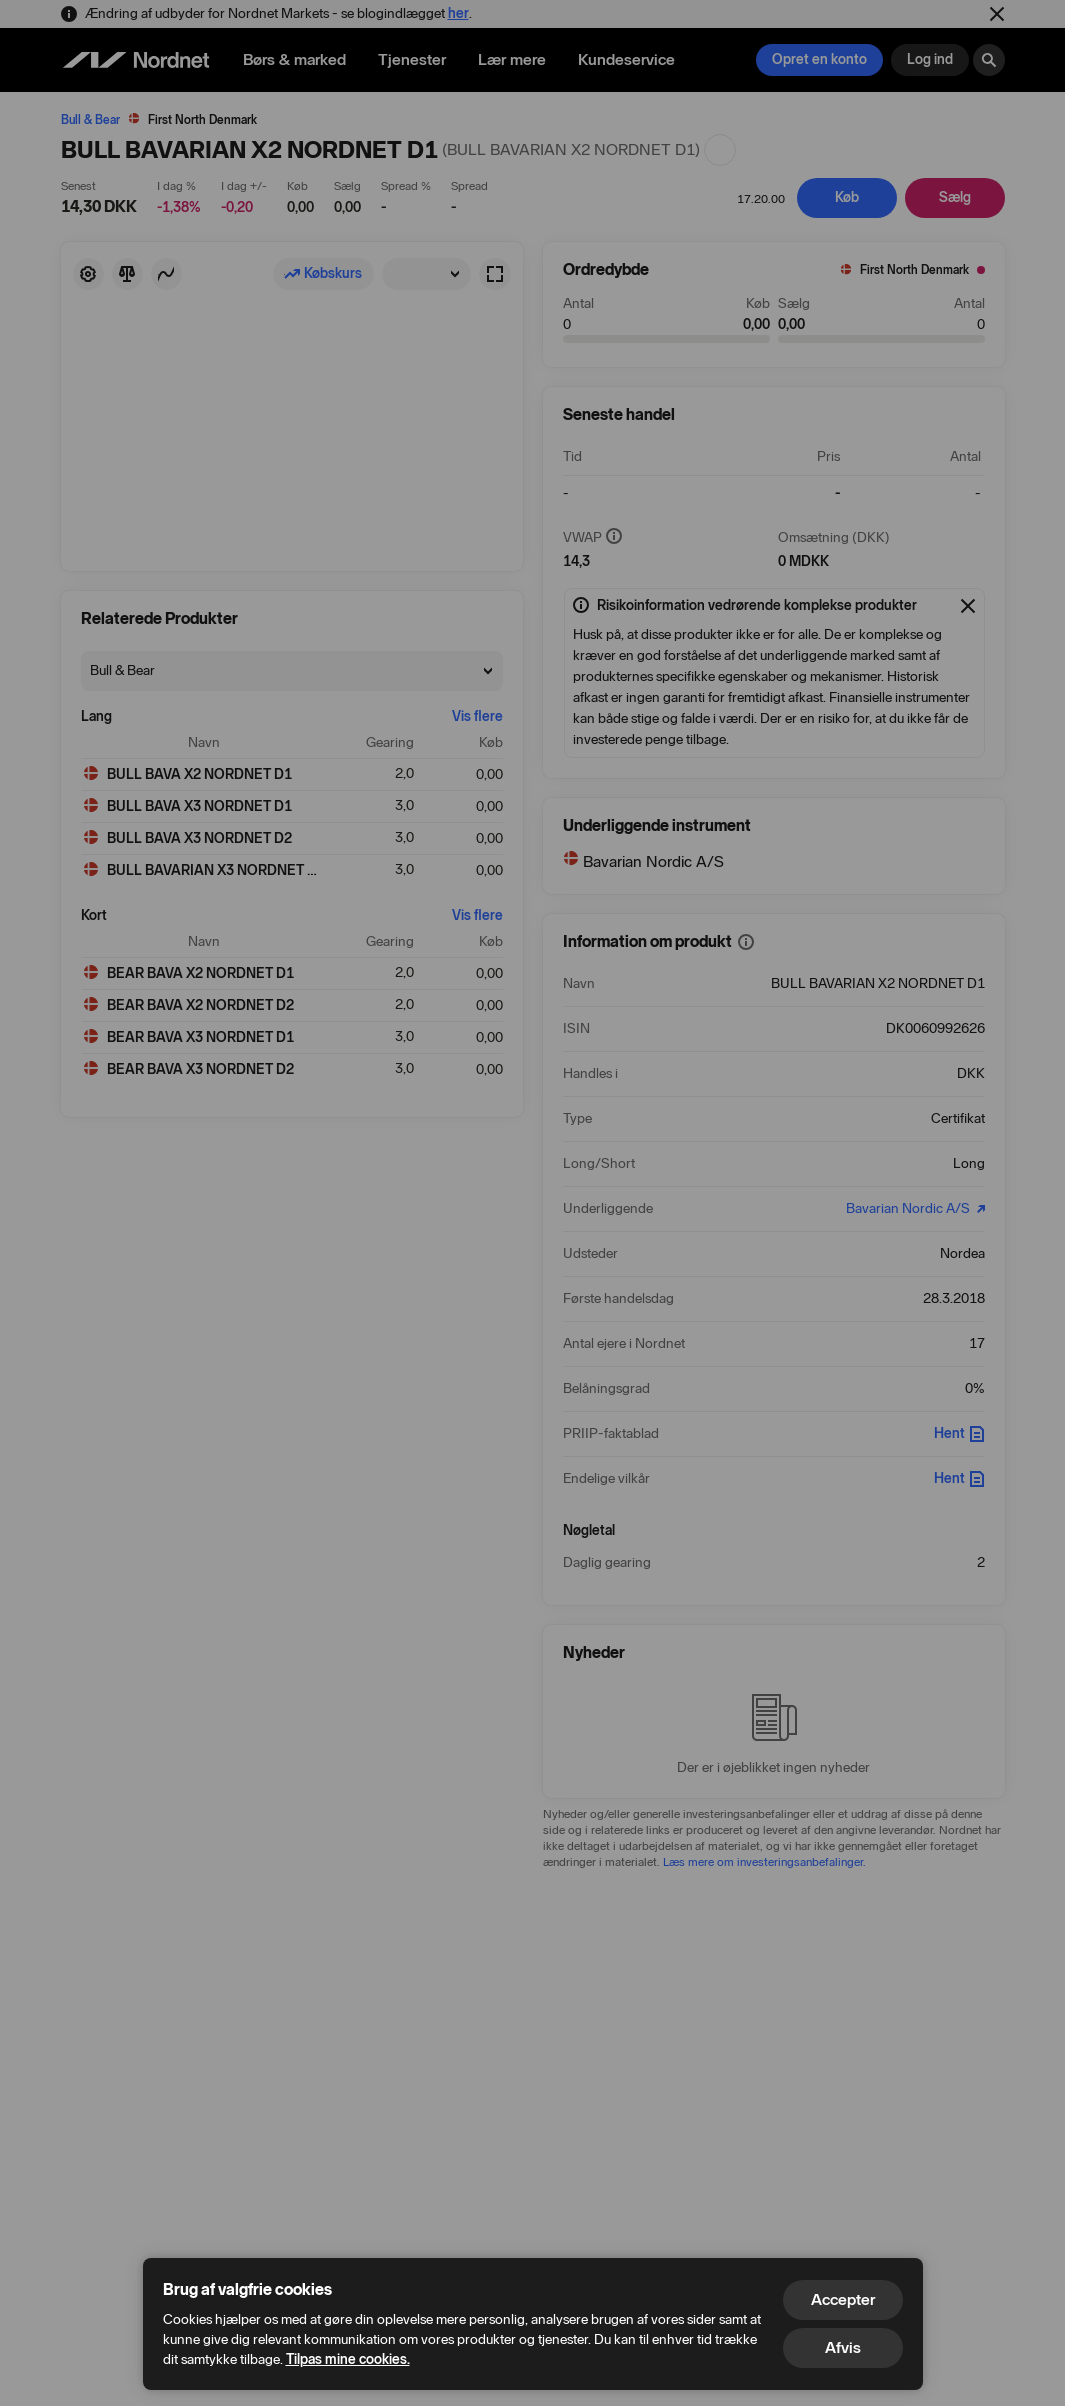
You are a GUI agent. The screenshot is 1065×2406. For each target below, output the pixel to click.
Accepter (843, 2299)
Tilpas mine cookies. (348, 2359)
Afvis (843, 2347)
